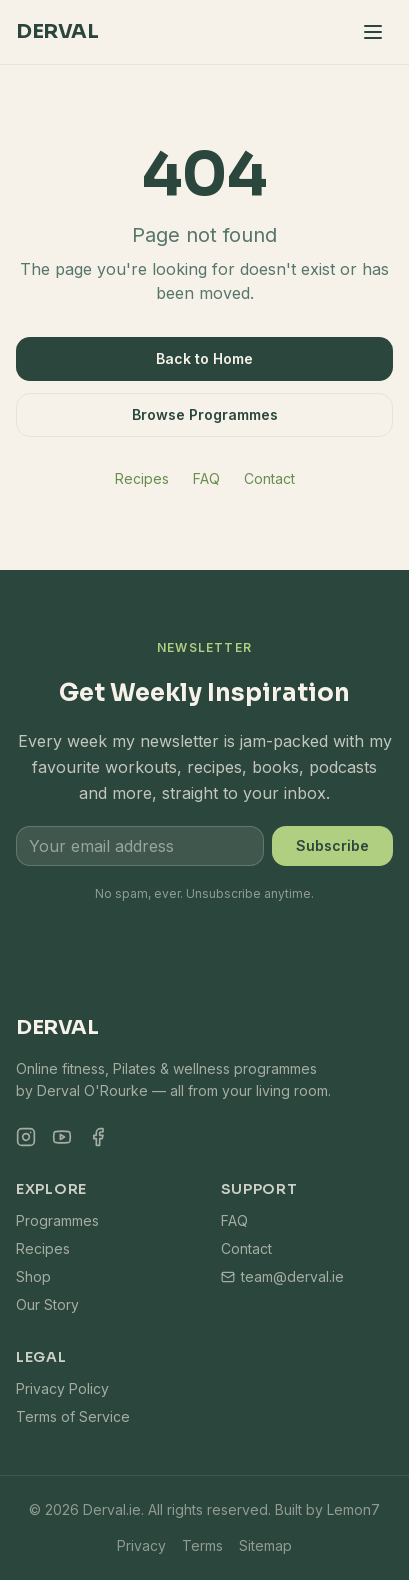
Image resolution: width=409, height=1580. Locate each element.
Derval (57, 31)
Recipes (142, 478)
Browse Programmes (205, 414)
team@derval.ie (282, 1276)
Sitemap (265, 1545)
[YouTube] (62, 1137)
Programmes (57, 1220)
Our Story (47, 1304)
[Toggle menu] (373, 32)
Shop (33, 1276)
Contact (269, 478)
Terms (202, 1545)
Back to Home (204, 358)
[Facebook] (98, 1137)
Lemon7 (353, 1509)
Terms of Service (73, 1416)
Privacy (141, 1545)
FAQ (206, 478)
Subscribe (332, 845)
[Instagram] (26, 1137)
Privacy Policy (62, 1388)
